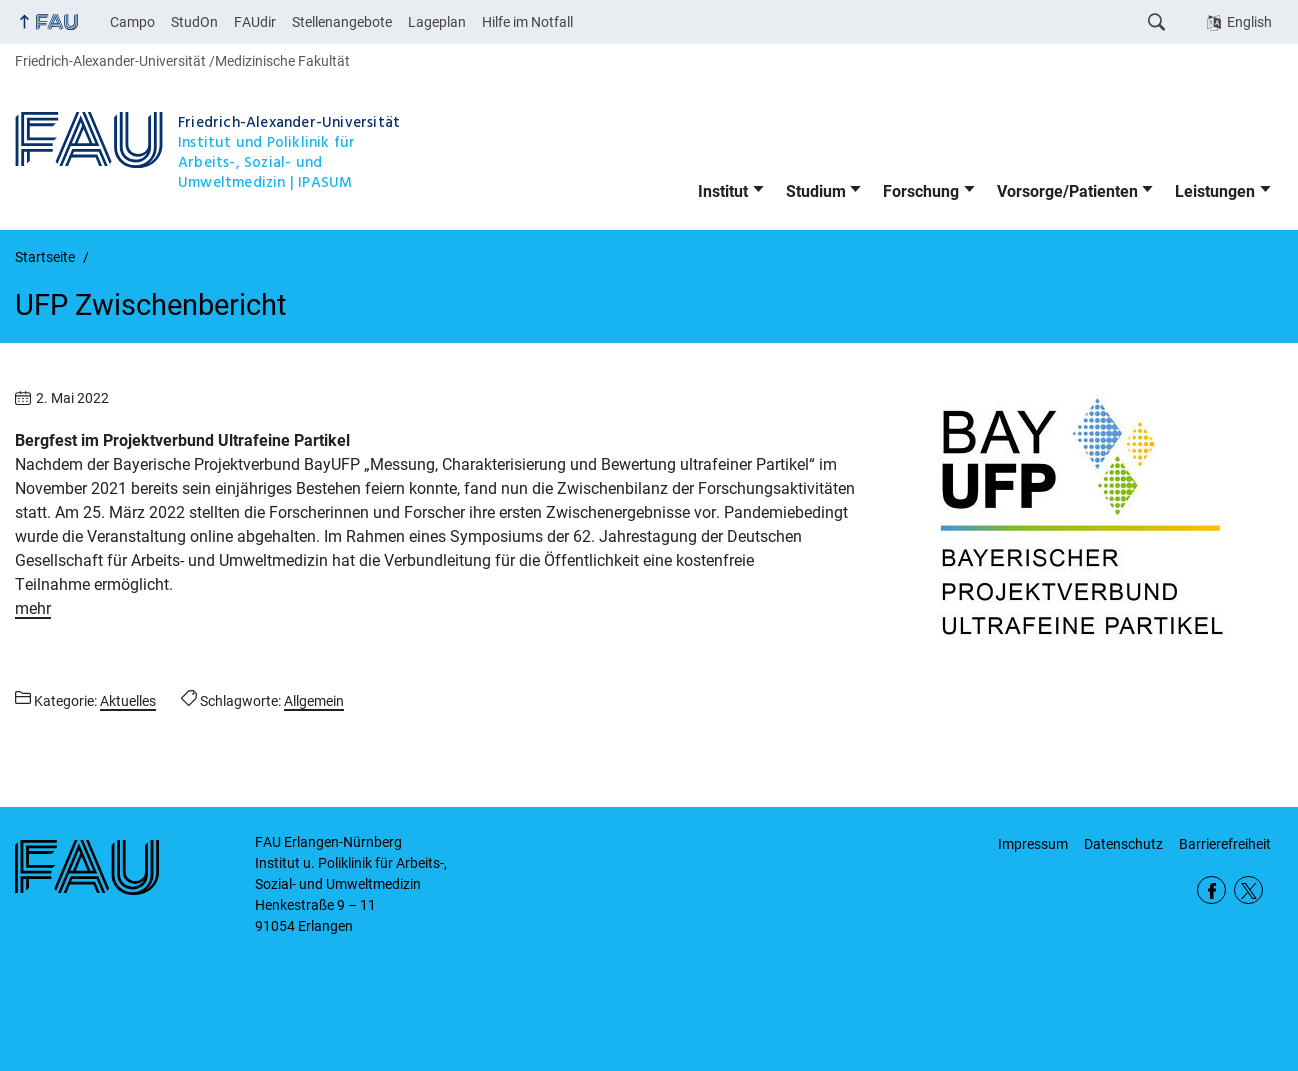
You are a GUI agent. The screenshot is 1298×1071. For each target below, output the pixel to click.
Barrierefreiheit (1225, 844)
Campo (132, 22)
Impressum (1033, 844)
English (1249, 22)
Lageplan (437, 22)
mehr (33, 608)
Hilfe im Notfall (527, 22)
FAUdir (255, 22)
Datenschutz (1123, 844)
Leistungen (1215, 191)
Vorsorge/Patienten (1067, 191)
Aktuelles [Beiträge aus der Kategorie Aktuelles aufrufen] (128, 701)
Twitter (1248, 890)
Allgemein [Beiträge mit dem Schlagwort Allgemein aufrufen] (314, 701)
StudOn (194, 22)
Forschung (921, 191)
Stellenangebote (342, 22)
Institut (723, 191)
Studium (816, 191)
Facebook (1211, 890)
